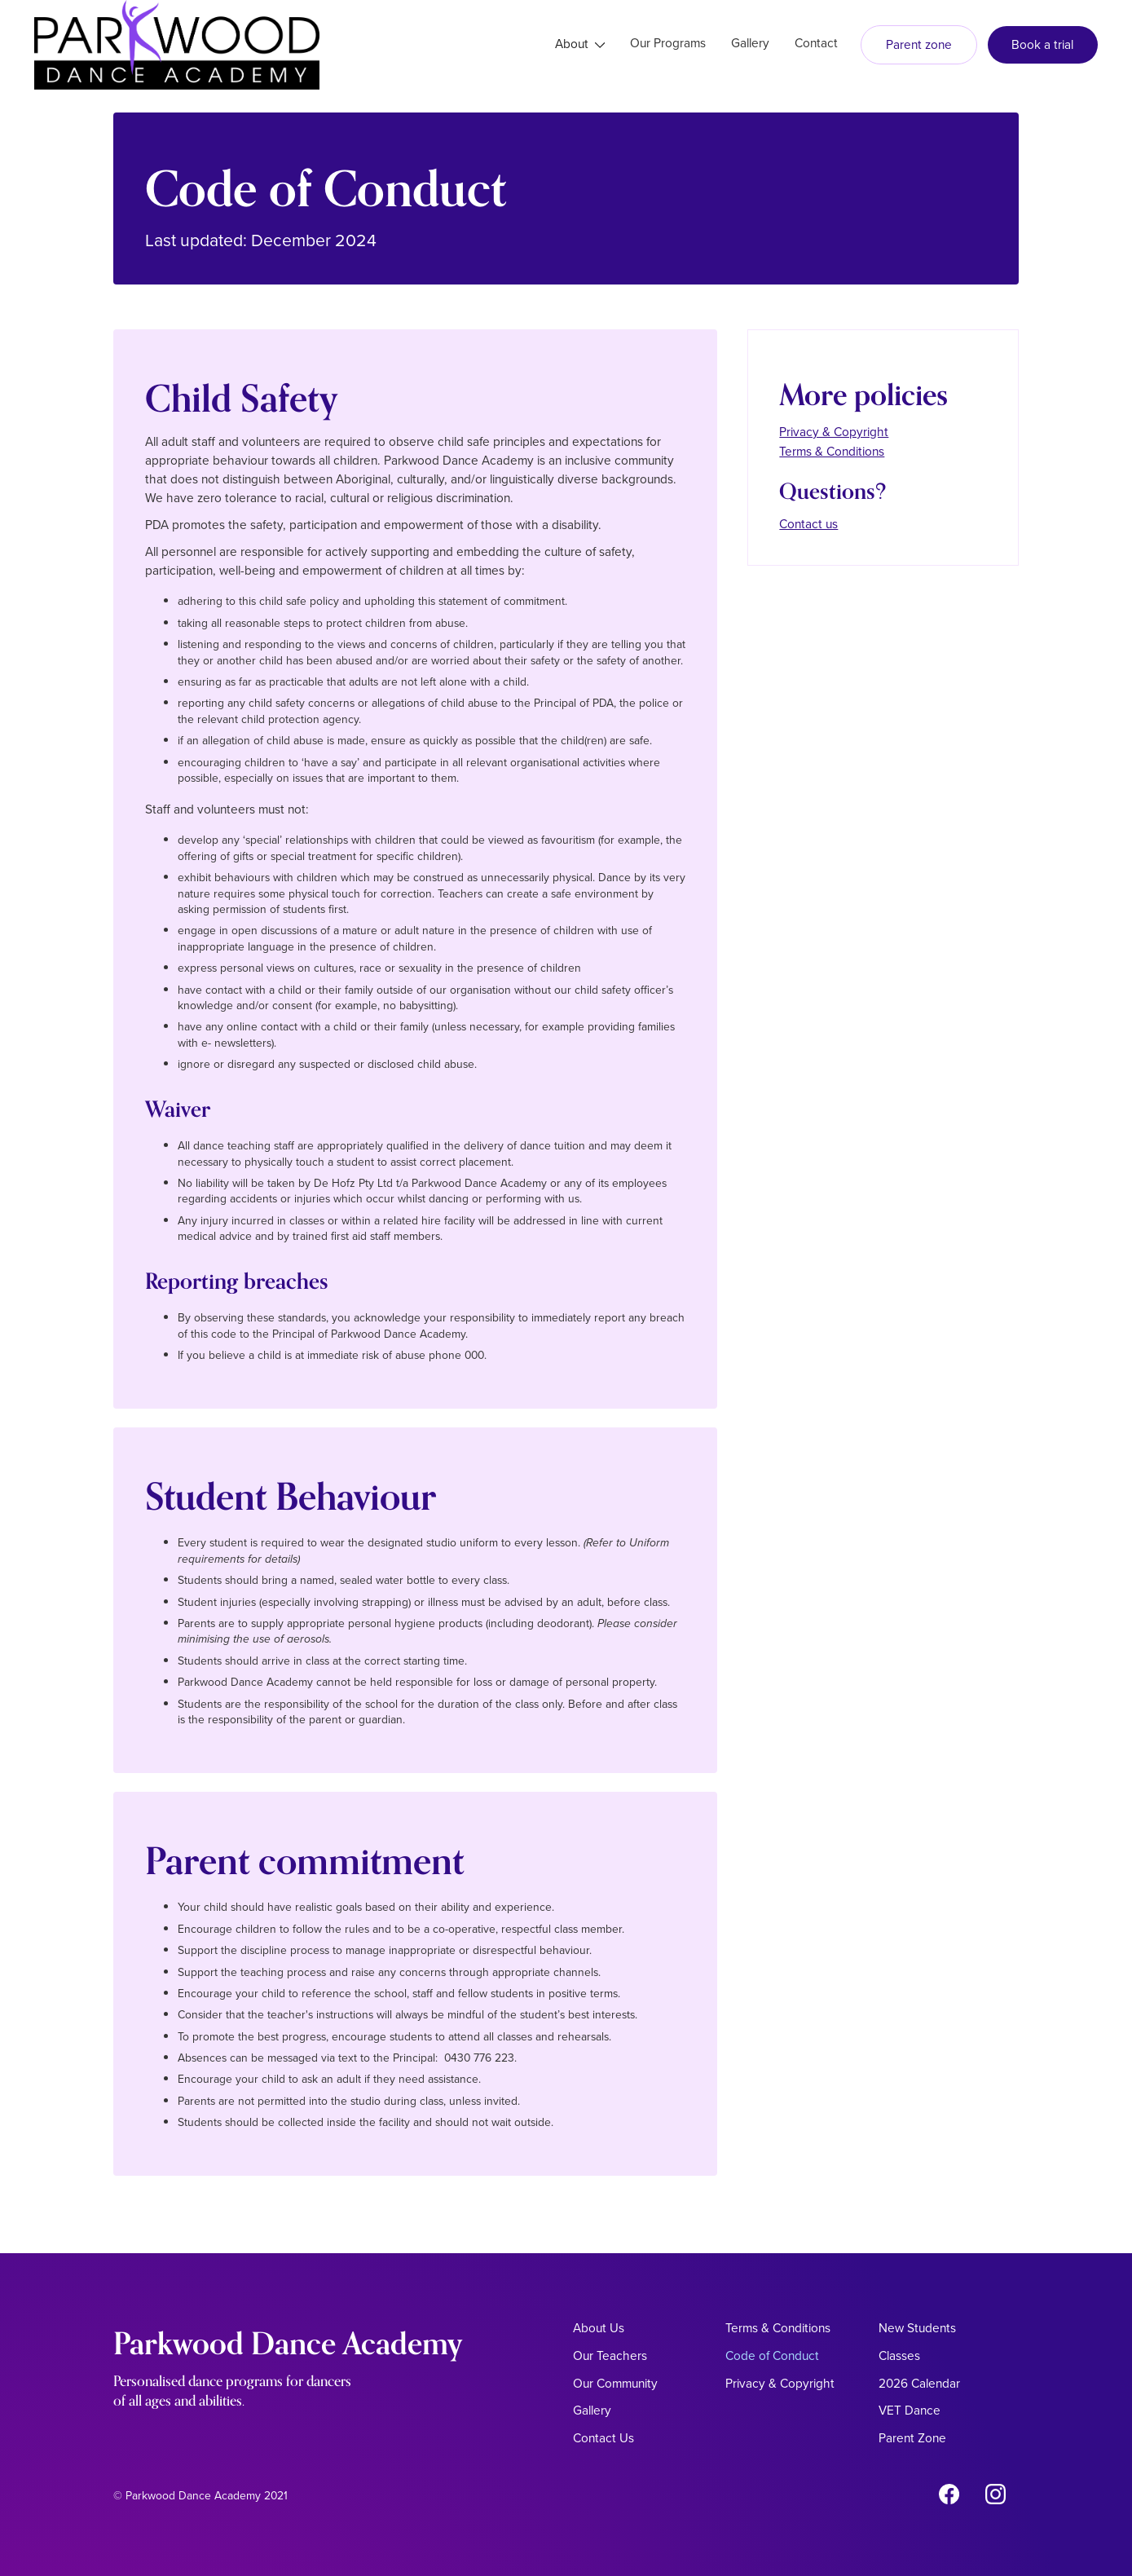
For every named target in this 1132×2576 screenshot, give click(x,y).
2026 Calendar (919, 2383)
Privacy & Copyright (833, 431)
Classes (899, 2355)
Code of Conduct (772, 2355)
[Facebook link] (949, 2496)
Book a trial (1042, 44)
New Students (917, 2327)
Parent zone (919, 44)
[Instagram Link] (995, 2496)
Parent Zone (912, 2437)
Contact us (808, 523)
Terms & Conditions (831, 451)
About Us (598, 2327)
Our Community (615, 2383)
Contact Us (603, 2437)
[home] (176, 45)
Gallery (592, 2410)
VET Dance (909, 2410)
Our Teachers (610, 2355)
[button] (580, 45)
